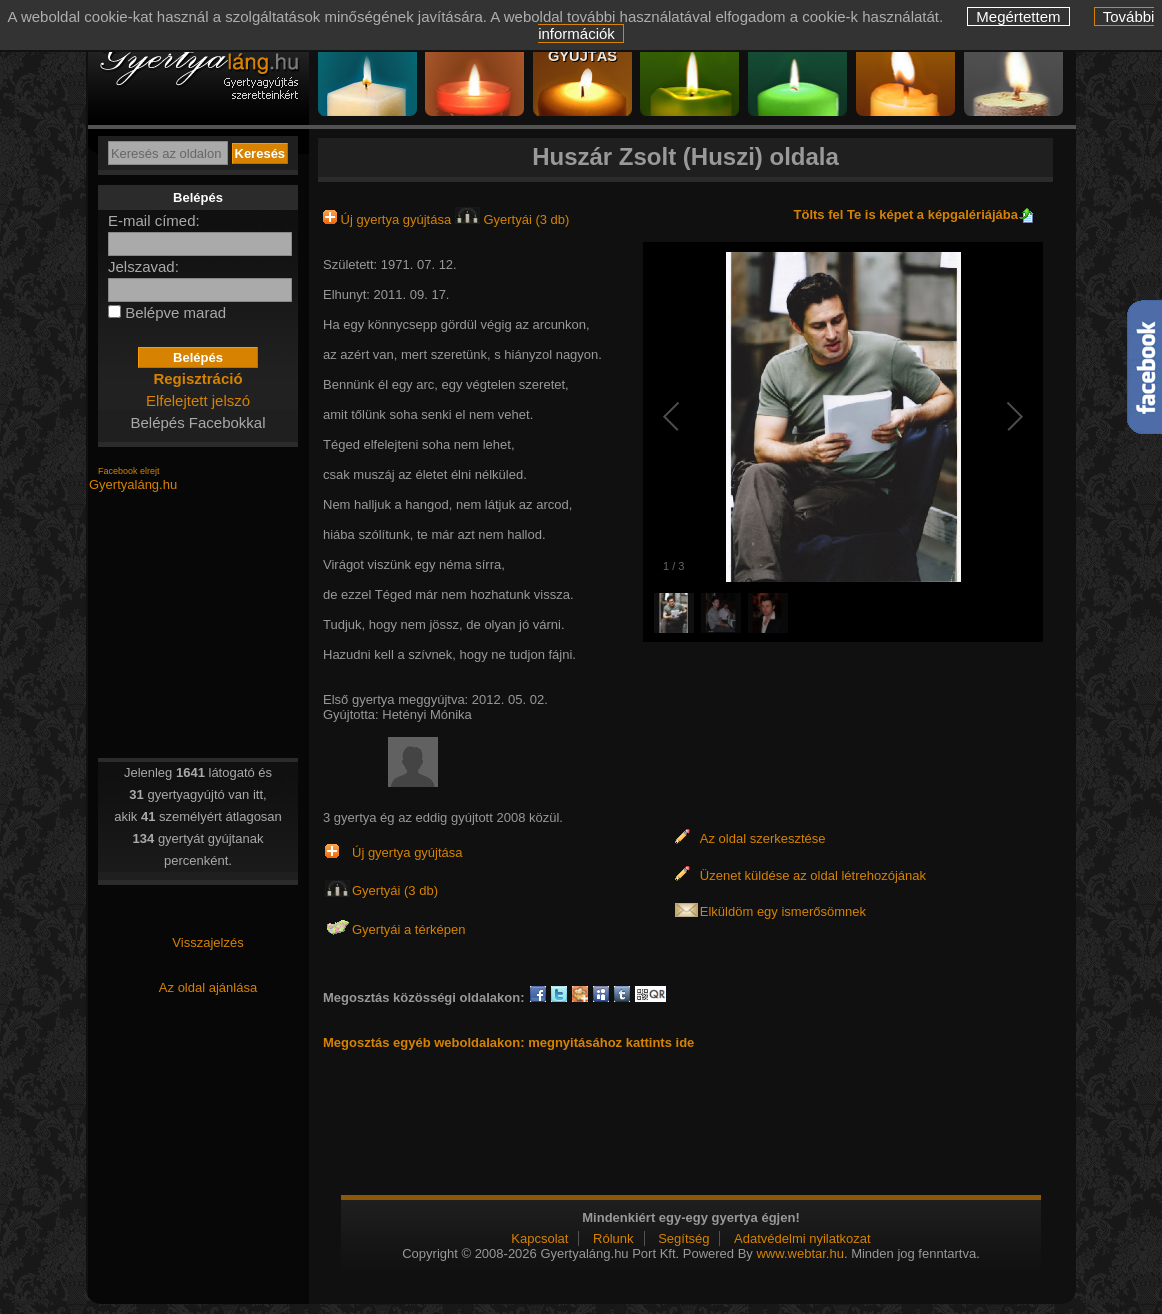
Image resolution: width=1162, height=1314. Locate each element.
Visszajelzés (207, 942)
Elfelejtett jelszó (198, 400)
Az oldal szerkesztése (763, 838)
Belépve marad (175, 312)
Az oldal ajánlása (208, 987)
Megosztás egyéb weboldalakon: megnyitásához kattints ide (508, 1042)
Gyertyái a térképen (408, 929)
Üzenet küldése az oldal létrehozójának (813, 875)
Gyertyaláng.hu (133, 484)
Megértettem (1018, 16)
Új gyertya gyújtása (389, 219)
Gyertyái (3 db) (512, 219)
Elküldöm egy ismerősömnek (783, 911)
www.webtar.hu (799, 1253)
